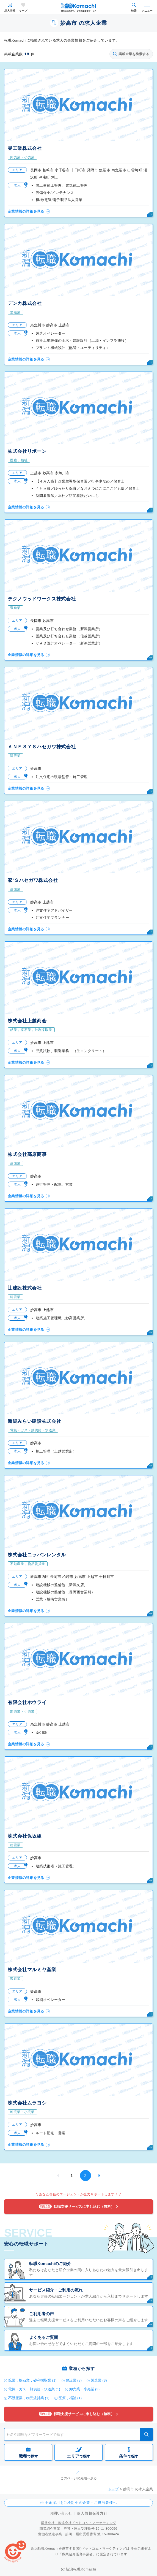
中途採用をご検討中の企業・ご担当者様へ (81, 2503)
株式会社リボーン (27, 451)
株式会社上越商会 (27, 1020)
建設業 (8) (74, 2380)
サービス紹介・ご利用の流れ (56, 2290)
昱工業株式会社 (25, 148)
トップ (113, 2489)
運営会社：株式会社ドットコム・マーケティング (78, 2523)
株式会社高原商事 (27, 1154)
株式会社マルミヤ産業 (32, 1969)
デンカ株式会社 (25, 303)
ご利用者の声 (41, 2313)
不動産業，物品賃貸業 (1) (28, 2398)
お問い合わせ (61, 2513)
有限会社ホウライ (27, 1702)
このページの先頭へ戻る (78, 2478)
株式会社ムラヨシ (27, 2103)
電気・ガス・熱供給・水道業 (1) (34, 2389)
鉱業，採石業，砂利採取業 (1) (32, 2380)
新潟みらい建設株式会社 (34, 1421)
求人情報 (9, 10)
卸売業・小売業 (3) (84, 2389)
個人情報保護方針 (92, 2513)
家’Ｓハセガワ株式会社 (33, 880)
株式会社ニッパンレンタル (37, 1554)
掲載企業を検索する (131, 54)
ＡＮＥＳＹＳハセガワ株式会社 (42, 746)
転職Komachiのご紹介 (50, 2263)
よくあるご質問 (43, 2337)
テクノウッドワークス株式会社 (42, 599)
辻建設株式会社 (25, 1288)
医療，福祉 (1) (70, 2398)
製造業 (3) (99, 2380)
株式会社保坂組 (25, 1836)
